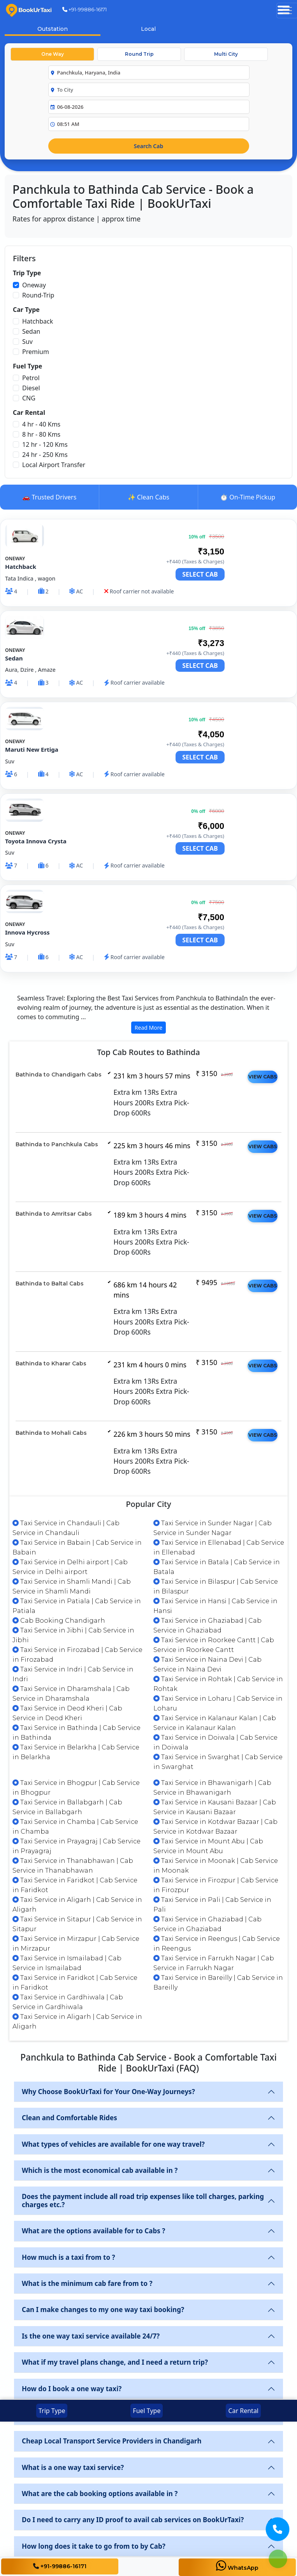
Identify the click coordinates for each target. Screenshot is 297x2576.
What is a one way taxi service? (73, 2467)
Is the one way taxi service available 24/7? (91, 2336)
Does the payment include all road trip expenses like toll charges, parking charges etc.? (143, 2200)
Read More (148, 1027)
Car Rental (243, 2410)
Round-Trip (38, 295)
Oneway (34, 285)
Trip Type (52, 2410)
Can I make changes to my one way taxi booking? (103, 2309)
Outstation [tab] (52, 28)
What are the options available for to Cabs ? (93, 2230)
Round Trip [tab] (139, 54)
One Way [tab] (52, 54)
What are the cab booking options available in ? (99, 2493)
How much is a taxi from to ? (68, 2257)
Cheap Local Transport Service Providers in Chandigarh (112, 2440)
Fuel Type (146, 2410)
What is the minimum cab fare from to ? (87, 2283)
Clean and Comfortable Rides (69, 2117)
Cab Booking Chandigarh (58, 1620)
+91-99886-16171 (84, 9)
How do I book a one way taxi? (71, 2388)
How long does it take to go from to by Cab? (93, 2546)
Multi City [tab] (226, 54)
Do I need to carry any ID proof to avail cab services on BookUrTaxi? (133, 2519)
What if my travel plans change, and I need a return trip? (115, 2362)
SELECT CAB (200, 574)
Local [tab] (148, 28)
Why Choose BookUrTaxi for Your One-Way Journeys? (108, 2091)
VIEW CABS (262, 1077)
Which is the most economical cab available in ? (99, 2170)
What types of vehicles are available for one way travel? (113, 2144)
